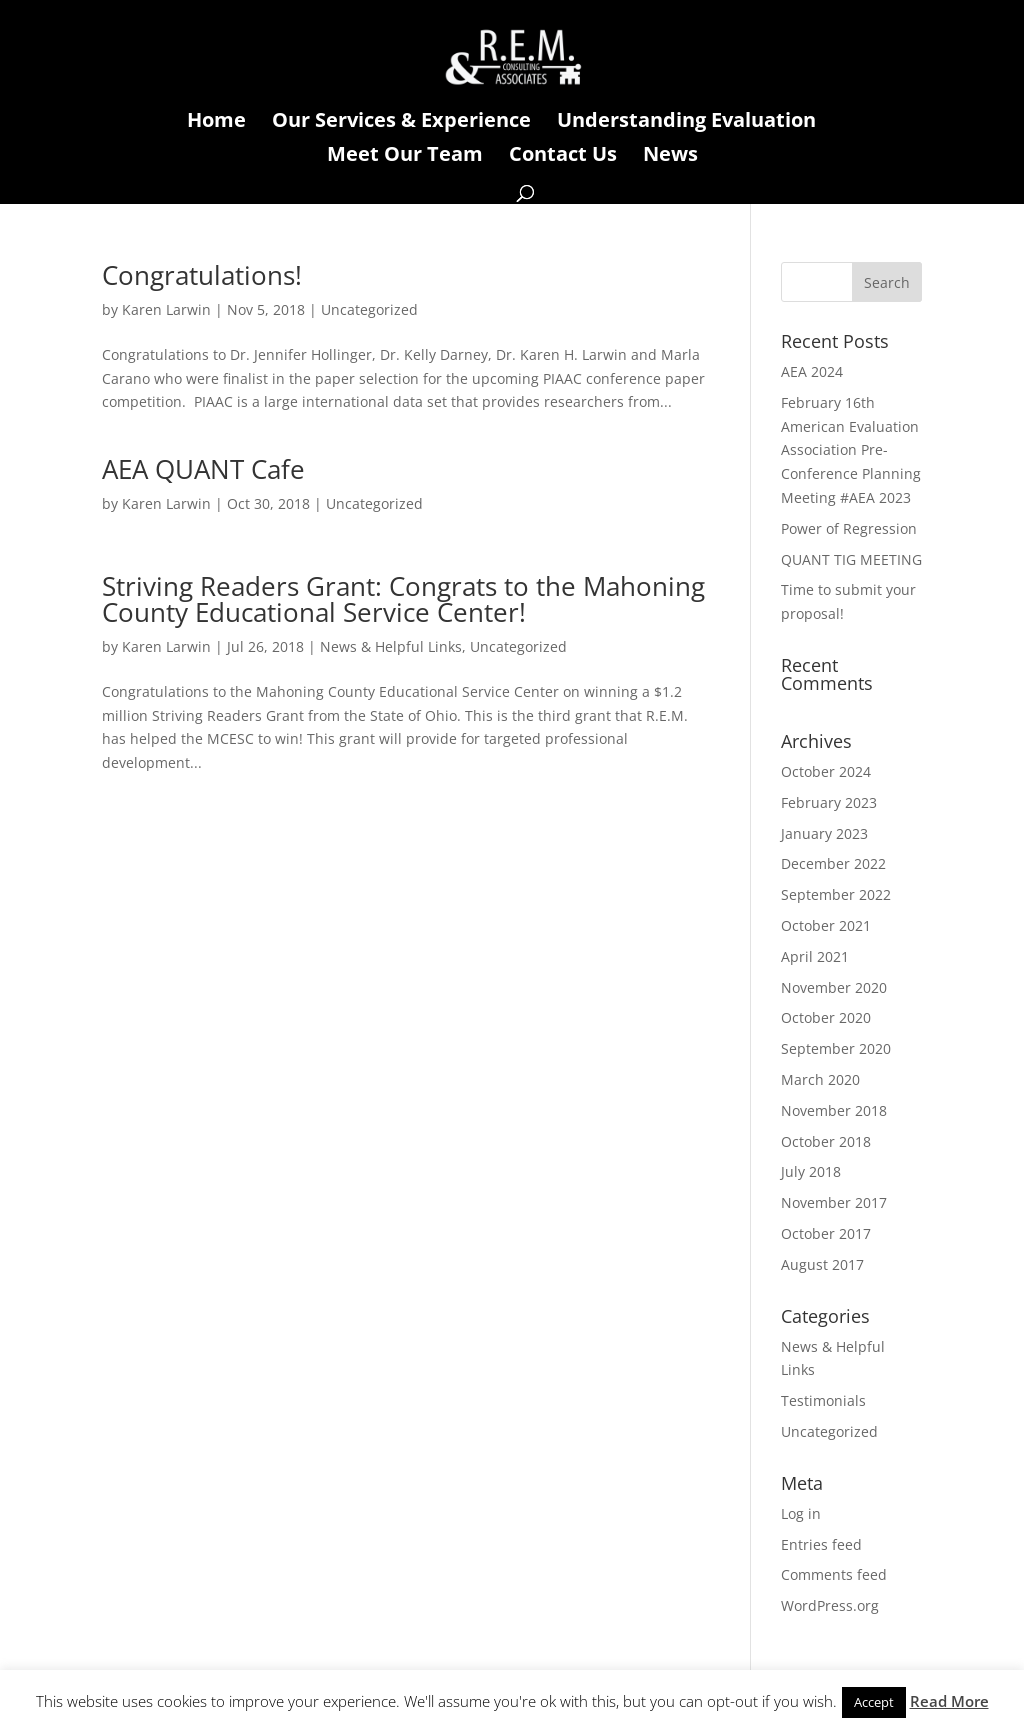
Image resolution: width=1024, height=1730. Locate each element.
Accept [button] (874, 1702)
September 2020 (836, 1048)
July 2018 (811, 1171)
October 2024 (826, 771)
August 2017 (822, 1264)
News (670, 157)
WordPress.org (830, 1605)
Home (216, 123)
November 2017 (834, 1202)
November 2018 (834, 1110)
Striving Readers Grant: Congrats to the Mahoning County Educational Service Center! (403, 599)
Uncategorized (369, 309)
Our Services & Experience (401, 123)
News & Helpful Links (391, 646)
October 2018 (826, 1141)
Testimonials (823, 1400)
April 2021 (815, 956)
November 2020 (834, 987)
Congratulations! (202, 275)
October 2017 (826, 1233)
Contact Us (563, 157)
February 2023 (829, 802)
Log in (801, 1513)
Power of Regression (849, 528)
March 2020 (820, 1079)
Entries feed (821, 1544)
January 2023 (824, 833)
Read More (949, 1701)
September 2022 (836, 894)
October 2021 (826, 925)
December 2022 (833, 863)
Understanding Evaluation (686, 123)
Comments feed (834, 1574)
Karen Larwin (166, 309)
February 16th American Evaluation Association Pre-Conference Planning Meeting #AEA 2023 (851, 450)
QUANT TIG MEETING (851, 559)
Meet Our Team (405, 157)
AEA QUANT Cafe (203, 469)
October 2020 (826, 1017)
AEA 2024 (812, 371)
